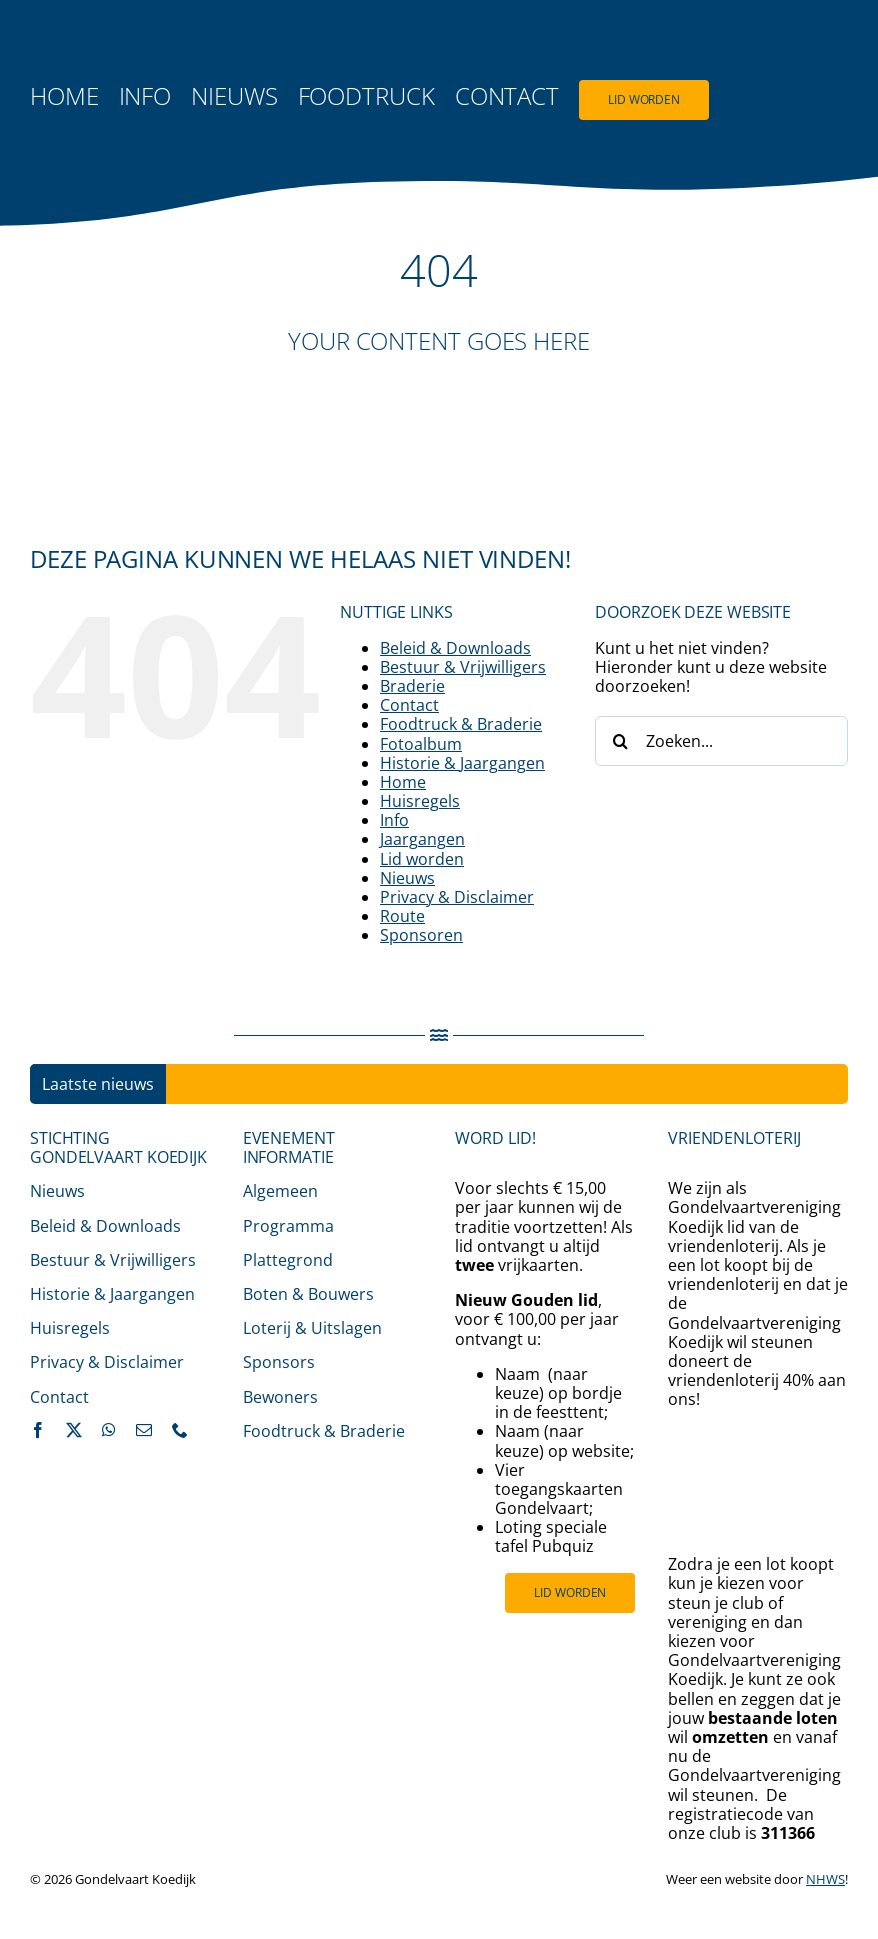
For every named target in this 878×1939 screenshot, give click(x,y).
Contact (409, 705)
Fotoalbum (421, 744)
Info (394, 820)
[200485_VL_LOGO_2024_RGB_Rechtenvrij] (758, 1434)
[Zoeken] (620, 741)
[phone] (180, 1430)
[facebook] (38, 1430)
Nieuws (407, 878)
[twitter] (74, 1430)
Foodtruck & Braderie (461, 724)
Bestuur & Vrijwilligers (463, 667)
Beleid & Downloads (455, 648)
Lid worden (422, 859)
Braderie (412, 686)
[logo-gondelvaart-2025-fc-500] (105, 38)
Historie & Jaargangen (462, 763)
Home (403, 782)
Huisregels (420, 801)
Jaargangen (422, 839)
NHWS (825, 1879)
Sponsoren (421, 935)
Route (402, 916)
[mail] (144, 1430)
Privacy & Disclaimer (457, 897)
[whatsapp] (109, 1430)
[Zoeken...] (721, 741)
